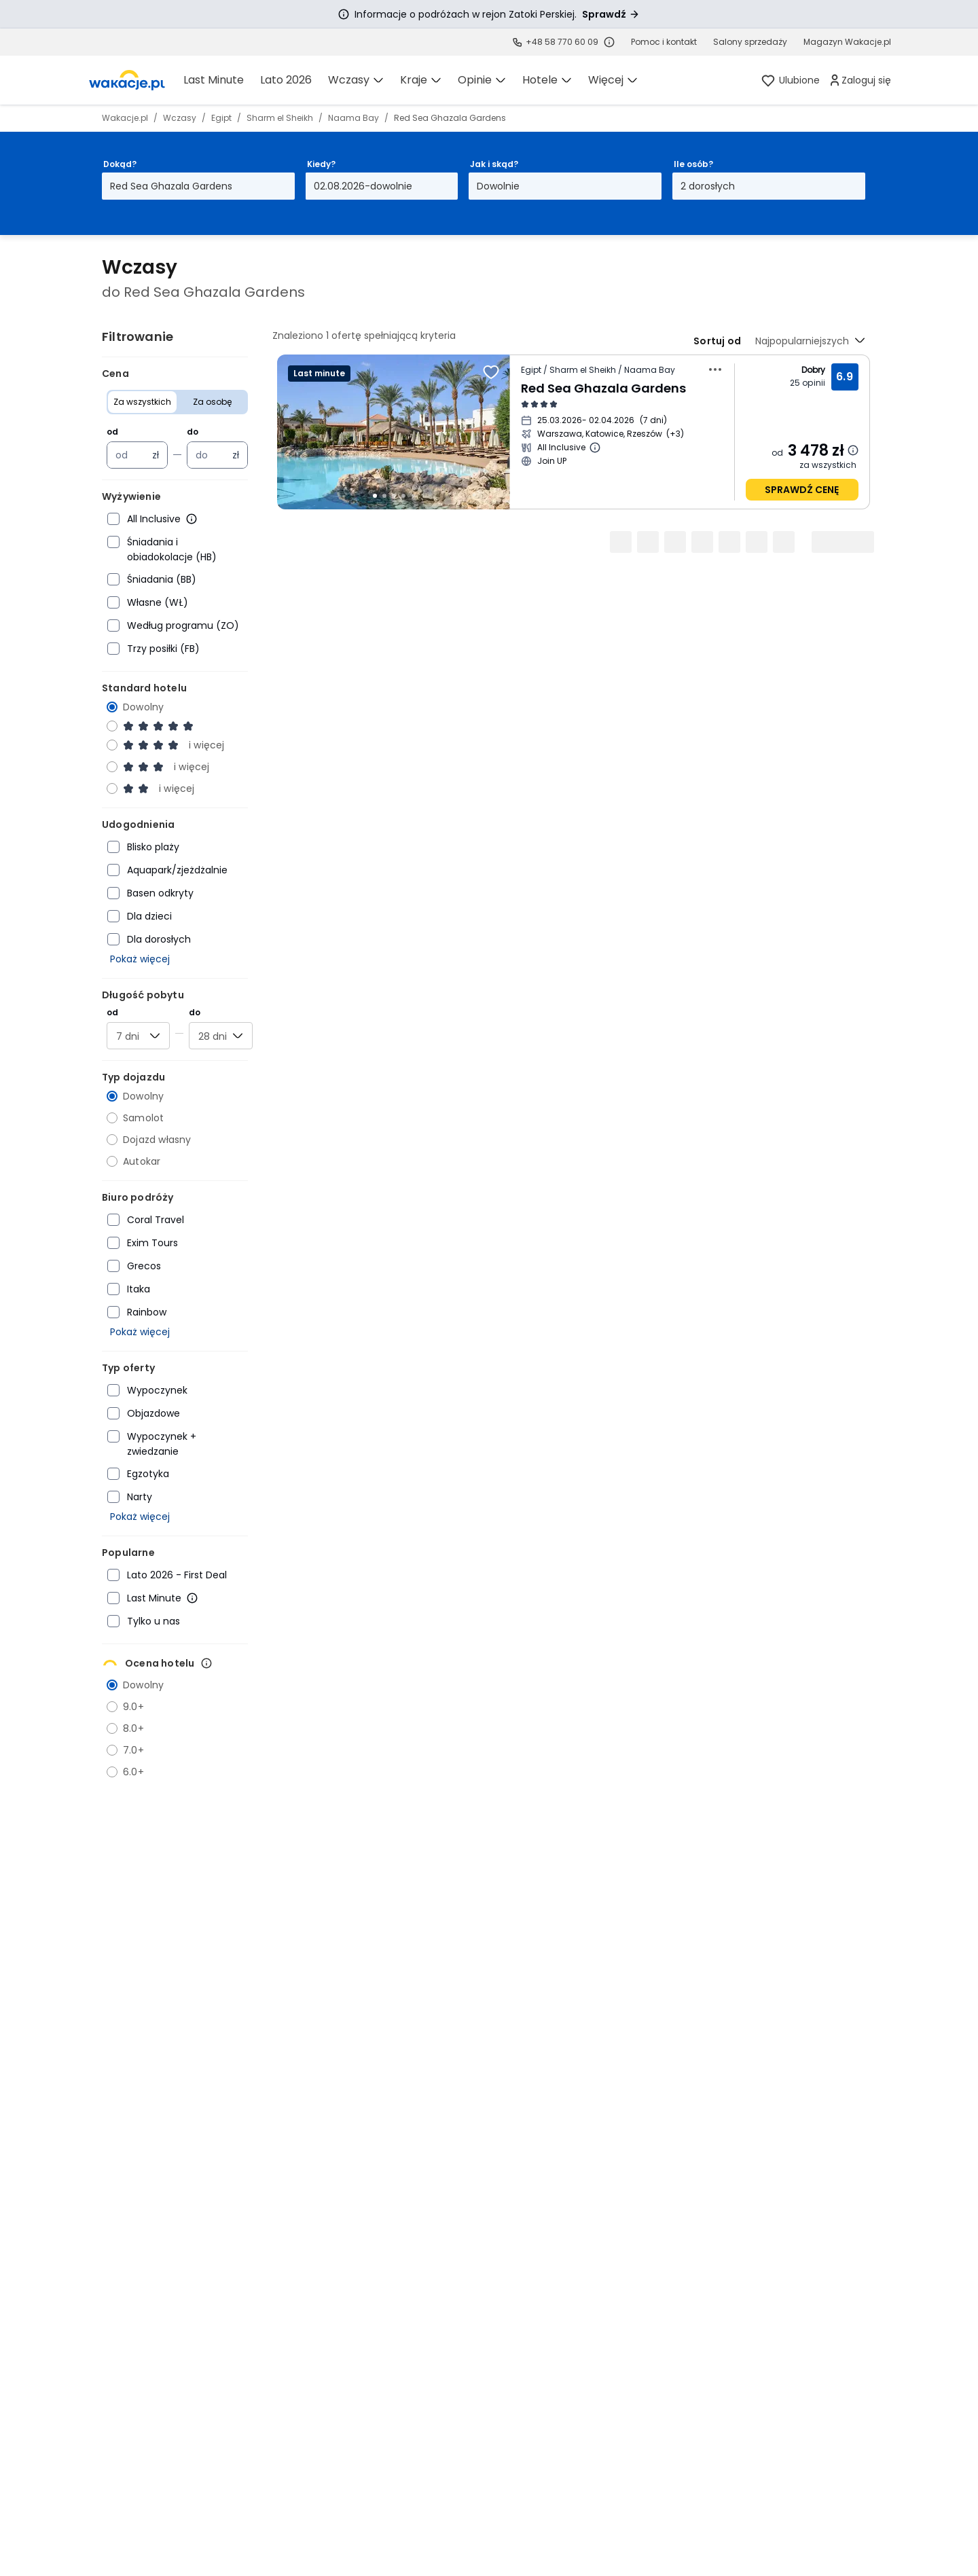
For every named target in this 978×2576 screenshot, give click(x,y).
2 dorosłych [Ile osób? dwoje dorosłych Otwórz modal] (708, 186)
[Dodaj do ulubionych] (491, 372)
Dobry (813, 370)
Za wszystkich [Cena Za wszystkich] (142, 401)
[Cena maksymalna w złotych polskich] (209, 455)
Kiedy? (321, 164)
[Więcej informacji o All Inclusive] (191, 518)
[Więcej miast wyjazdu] (675, 434)
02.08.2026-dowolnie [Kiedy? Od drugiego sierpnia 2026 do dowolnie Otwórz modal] (363, 186)
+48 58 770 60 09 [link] (562, 42)
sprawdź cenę (802, 489)
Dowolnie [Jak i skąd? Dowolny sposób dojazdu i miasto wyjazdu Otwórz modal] (498, 186)
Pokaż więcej (140, 959)
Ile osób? (693, 164)
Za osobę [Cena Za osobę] (212, 401)
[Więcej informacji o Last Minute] (192, 1598)
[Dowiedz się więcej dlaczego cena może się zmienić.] (853, 450)
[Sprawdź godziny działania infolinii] (609, 42)
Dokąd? (120, 164)
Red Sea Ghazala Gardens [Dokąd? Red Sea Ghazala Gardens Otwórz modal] (171, 186)
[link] (127, 80)
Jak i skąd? (494, 164)
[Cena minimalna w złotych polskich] (129, 455)
